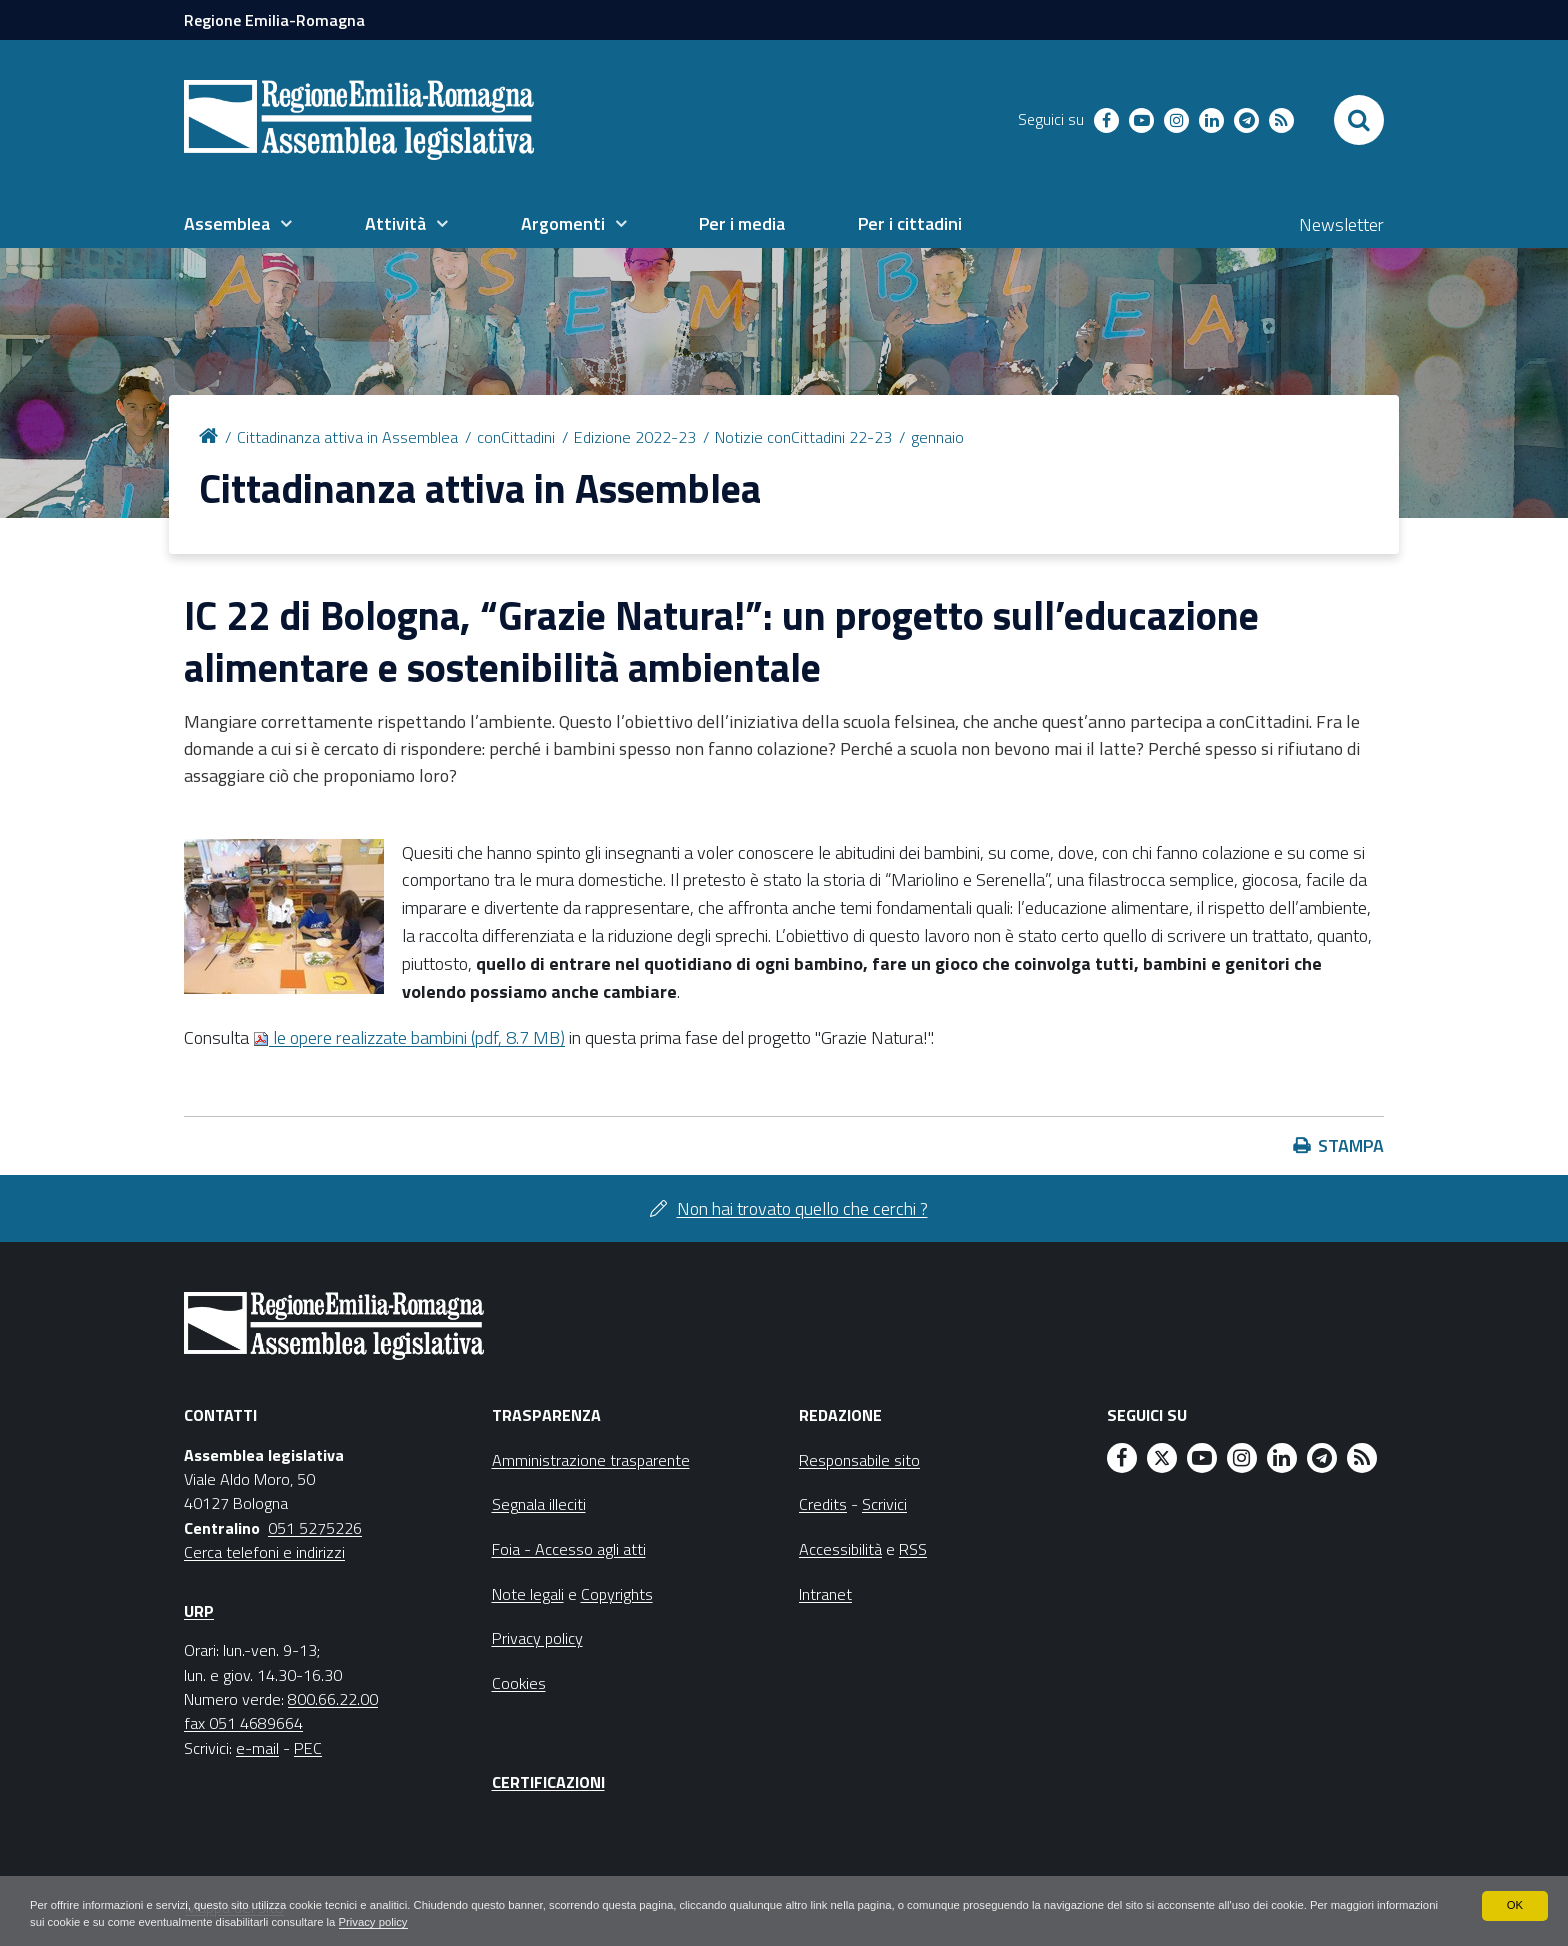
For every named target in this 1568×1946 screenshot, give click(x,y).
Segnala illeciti (539, 1504)
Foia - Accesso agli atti (569, 1549)
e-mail (257, 1748)
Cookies (519, 1683)
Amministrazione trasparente (591, 1460)
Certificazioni (548, 1782)
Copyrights (617, 1594)
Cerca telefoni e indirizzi (264, 1552)
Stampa (1351, 1145)
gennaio (937, 437)
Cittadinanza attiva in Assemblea (347, 437)
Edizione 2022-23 (635, 437)
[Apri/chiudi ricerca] (1359, 120)
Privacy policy (512, 1922)
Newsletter (1341, 224)
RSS (913, 1549)
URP (199, 1611)
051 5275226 (315, 1528)
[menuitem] (238, 224)
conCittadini (516, 437)
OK (1514, 1904)
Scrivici (884, 1504)
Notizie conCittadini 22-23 (803, 437)
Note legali (528, 1594)
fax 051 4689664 (243, 1723)
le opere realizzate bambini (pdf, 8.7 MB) (409, 1037)
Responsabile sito (859, 1460)
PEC (308, 1748)
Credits (823, 1504)
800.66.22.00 (333, 1699)
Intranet (825, 1594)
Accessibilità (840, 1549)
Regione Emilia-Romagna (274, 20)
